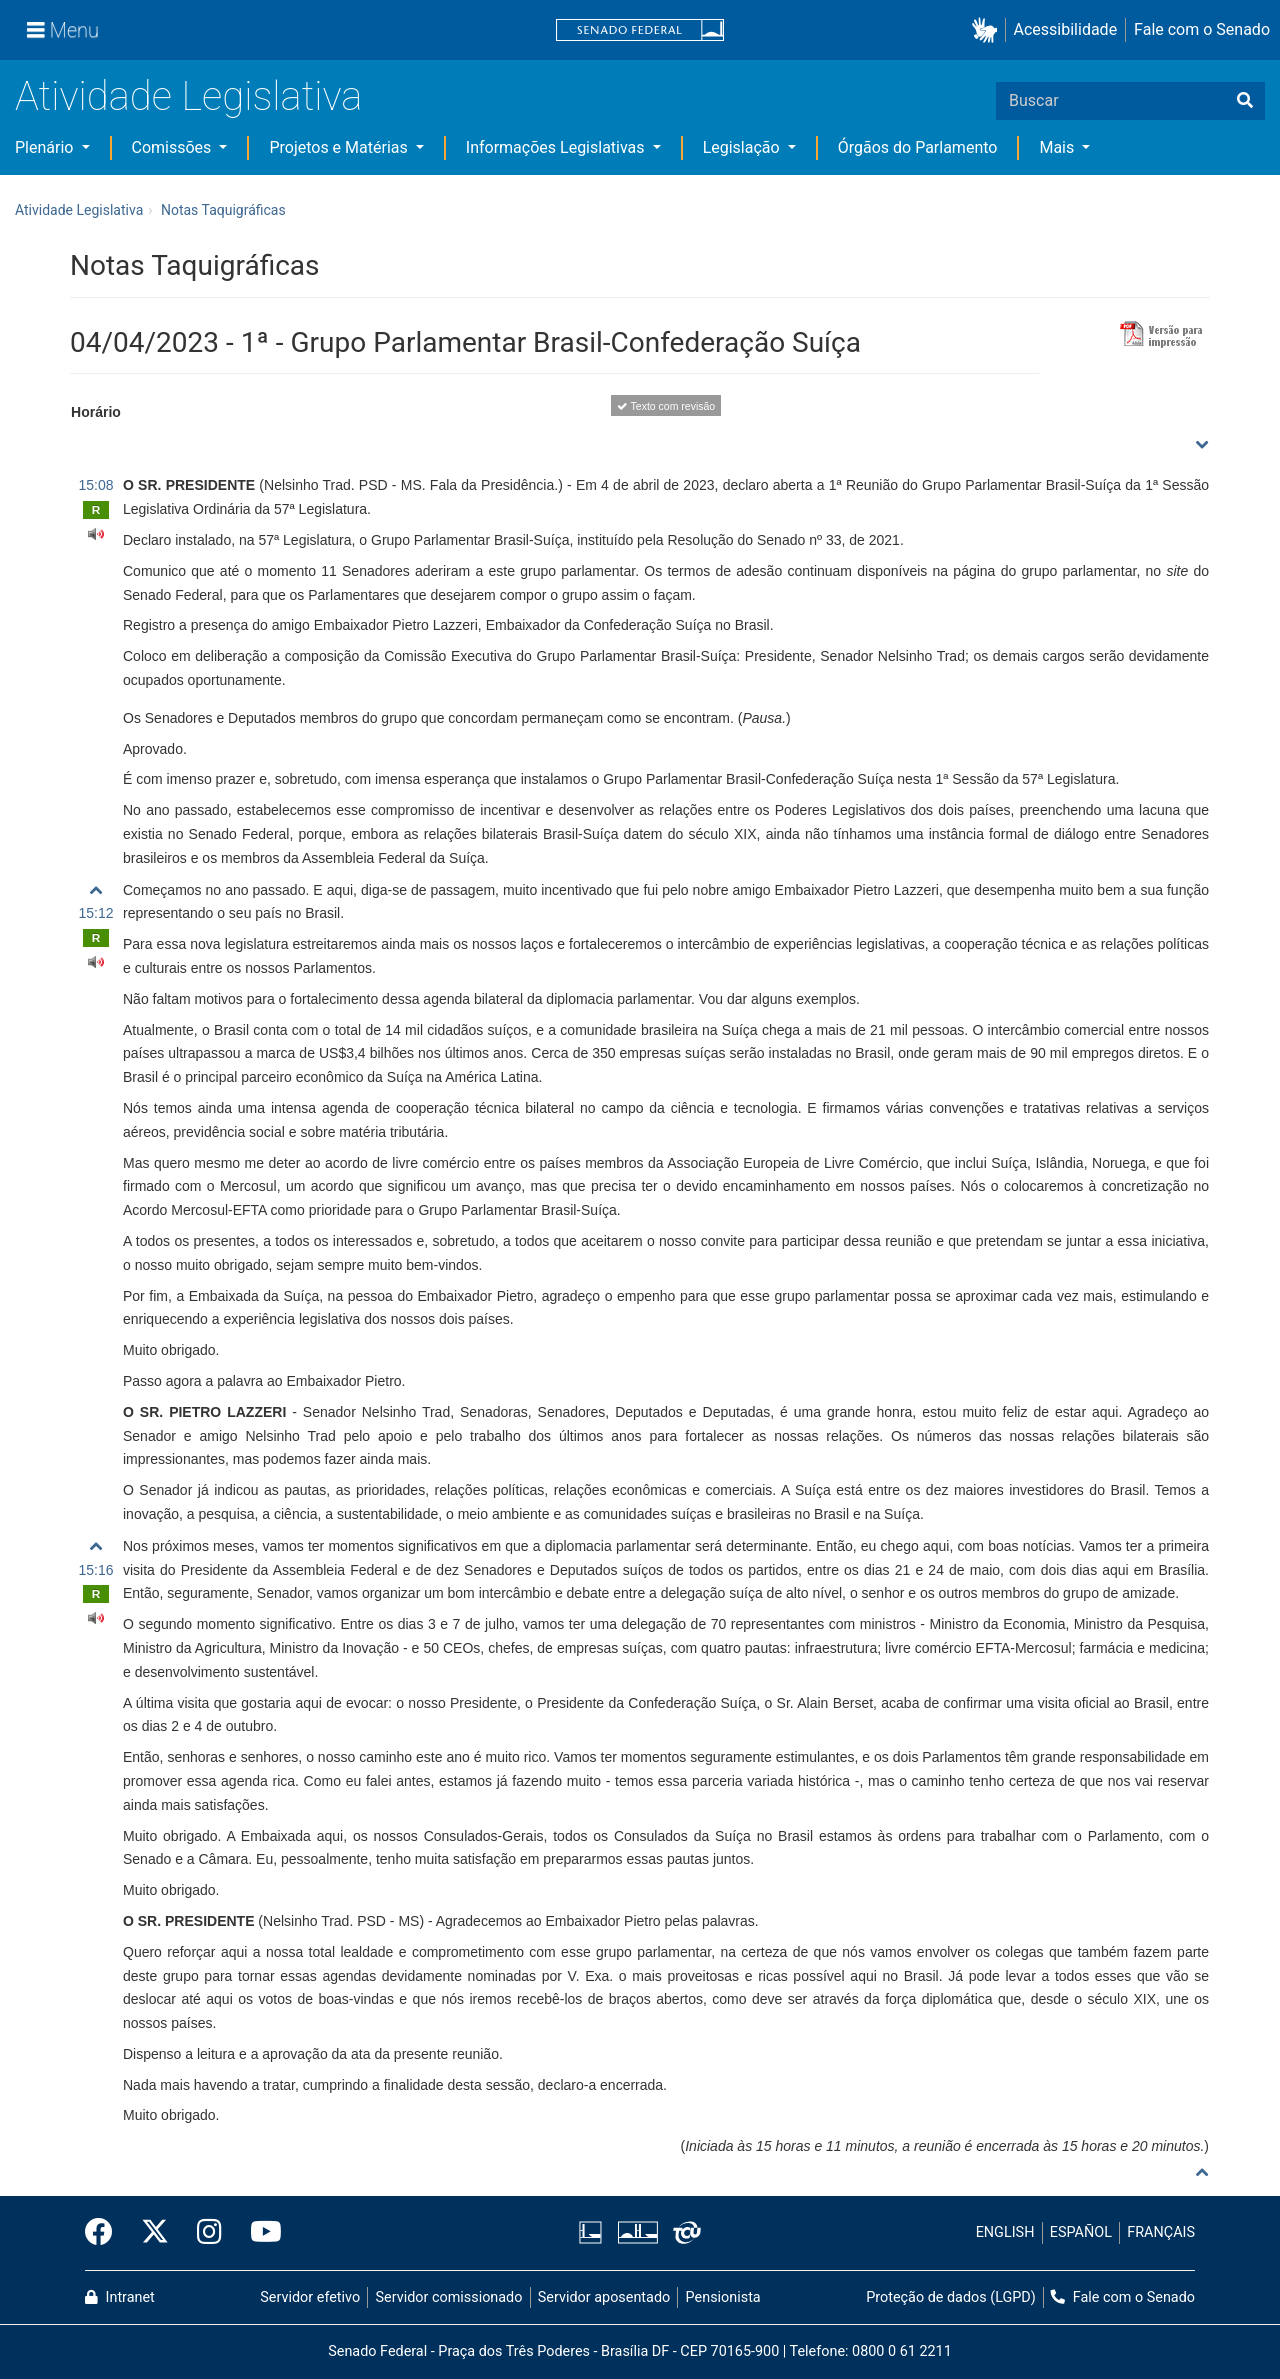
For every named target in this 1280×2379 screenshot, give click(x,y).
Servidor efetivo (310, 2297)
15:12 (95, 913)
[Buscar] (1245, 101)
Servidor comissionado (449, 2297)
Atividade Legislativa (188, 96)
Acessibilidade (1066, 29)
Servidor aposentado (604, 2297)
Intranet (120, 2297)
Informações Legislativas (557, 147)
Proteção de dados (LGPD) (951, 2297)
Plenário (46, 147)
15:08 (95, 485)
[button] (988, 30)
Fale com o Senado (1202, 29)
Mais (1058, 147)
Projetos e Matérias (340, 147)
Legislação (743, 147)
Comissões (174, 147)
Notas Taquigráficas (223, 210)
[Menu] (63, 30)
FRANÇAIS (1161, 2232)
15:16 (95, 1570)
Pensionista (723, 2297)
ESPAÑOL (1081, 2232)
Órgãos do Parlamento (918, 147)
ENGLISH (1005, 2232)
